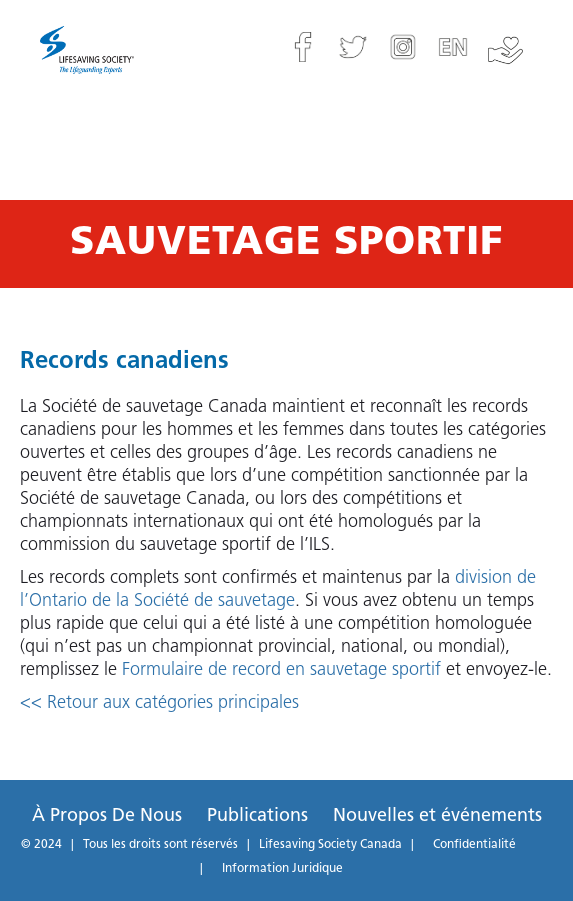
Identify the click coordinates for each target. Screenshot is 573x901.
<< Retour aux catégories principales (159, 703)
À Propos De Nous (107, 816)
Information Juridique (282, 869)
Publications (257, 816)
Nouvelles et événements (437, 816)
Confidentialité (474, 845)
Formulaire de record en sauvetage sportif (281, 670)
